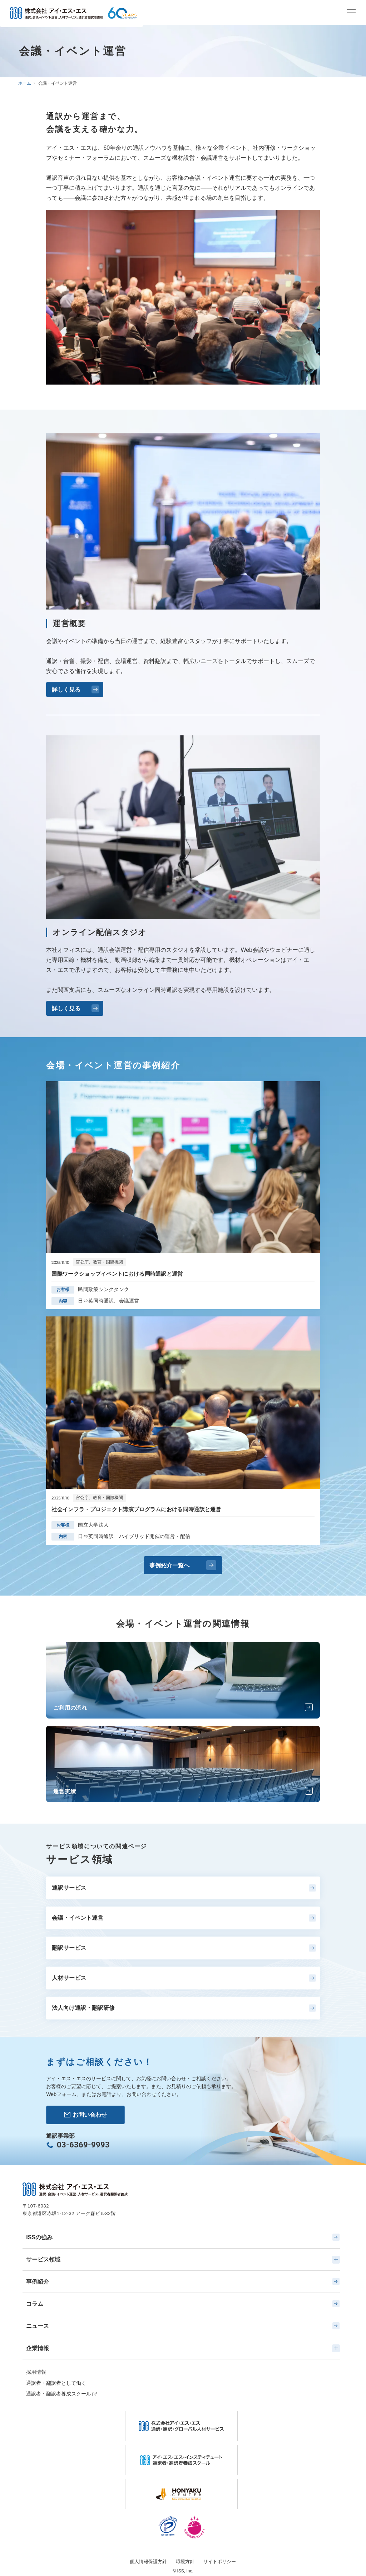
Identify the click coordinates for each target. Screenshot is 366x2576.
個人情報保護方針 (148, 2561)
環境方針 (185, 2561)
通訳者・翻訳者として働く (56, 2383)
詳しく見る (75, 689)
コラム (183, 2304)
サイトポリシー (219, 2561)
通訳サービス (184, 1888)
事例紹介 (183, 2281)
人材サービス (184, 1978)
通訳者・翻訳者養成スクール (58, 2394)
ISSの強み (183, 2237)
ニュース (183, 2326)
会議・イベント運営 (184, 1918)
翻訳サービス (184, 1948)
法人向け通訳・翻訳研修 (184, 2008)
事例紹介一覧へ (182, 1565)
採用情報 (36, 2372)
